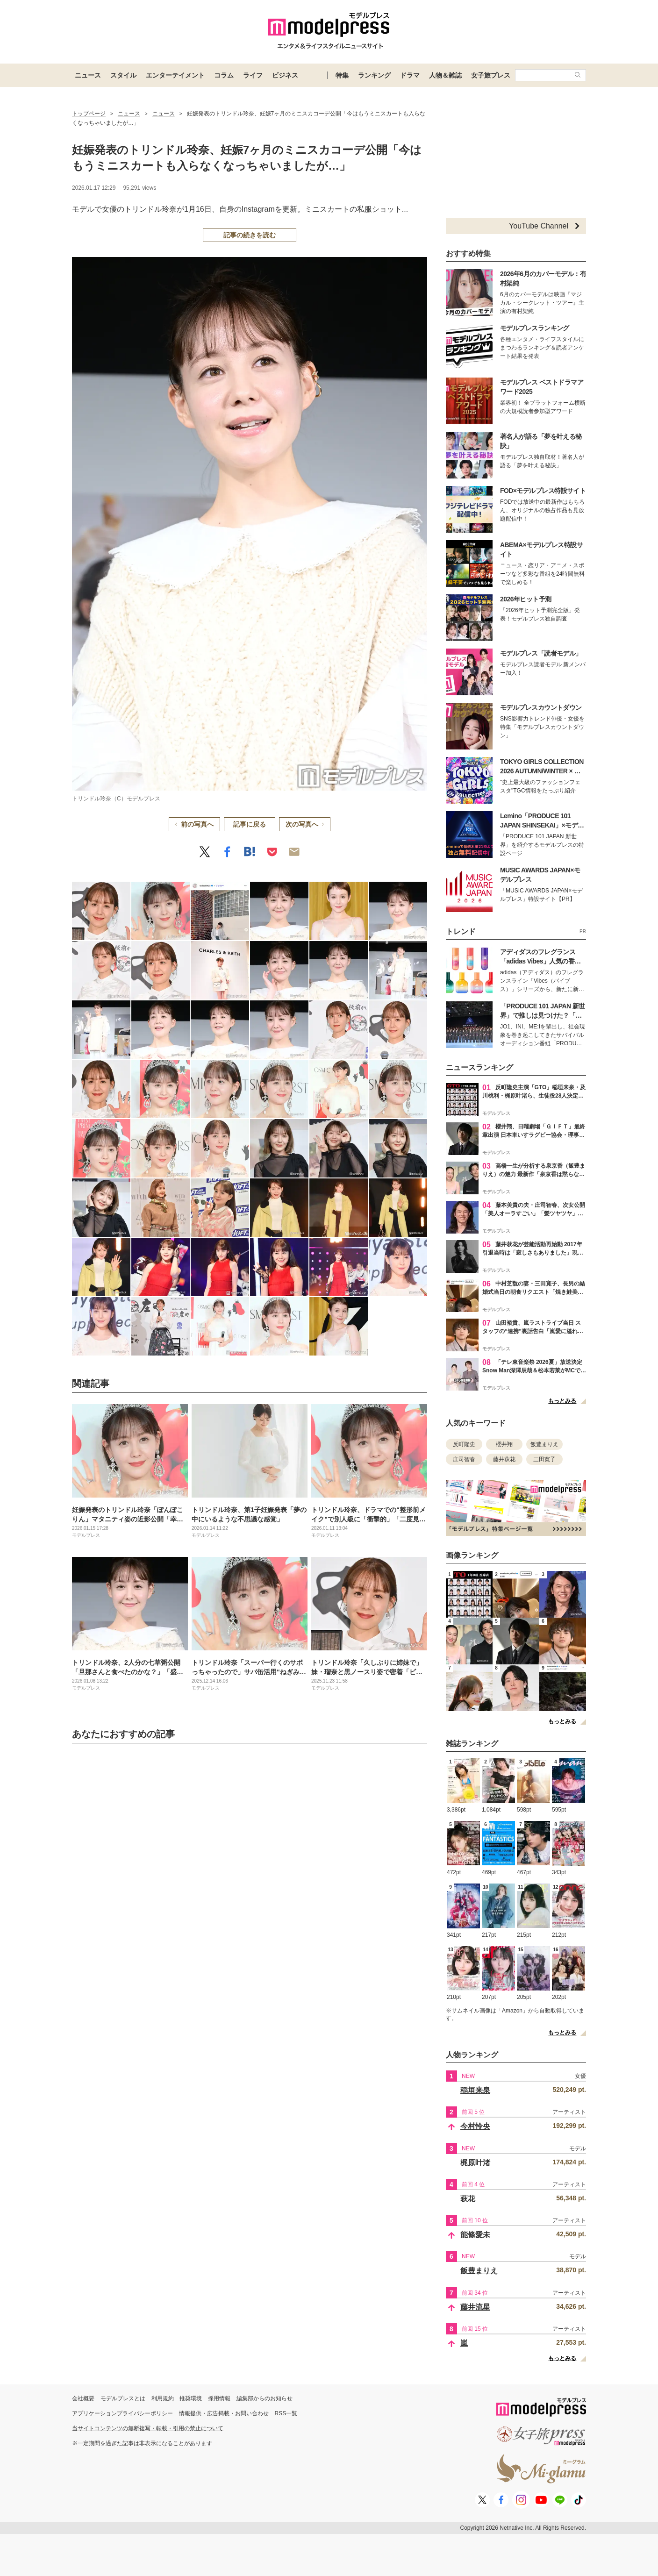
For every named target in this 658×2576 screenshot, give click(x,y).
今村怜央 (475, 2126)
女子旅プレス (490, 75)
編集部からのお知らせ (264, 2398)
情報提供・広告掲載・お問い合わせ (224, 2413)
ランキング (374, 75)
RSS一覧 (286, 2413)
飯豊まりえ (544, 1444)
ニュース (88, 75)
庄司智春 (464, 1459)
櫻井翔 (504, 1444)
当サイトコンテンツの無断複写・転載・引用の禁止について (147, 2428)
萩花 (467, 2199)
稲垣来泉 (475, 2090)
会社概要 (83, 2398)
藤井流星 (475, 2307)
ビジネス (285, 75)
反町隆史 (464, 1444)
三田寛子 (544, 1459)
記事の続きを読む (249, 235)
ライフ (253, 75)
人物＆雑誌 (445, 75)
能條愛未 (475, 2235)
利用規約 (162, 2398)
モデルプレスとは (122, 2398)
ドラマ (410, 75)
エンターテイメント (175, 75)
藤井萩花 (504, 1459)
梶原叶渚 (475, 2163)
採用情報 (219, 2398)
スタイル (123, 75)
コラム (224, 75)
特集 (342, 75)
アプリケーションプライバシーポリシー (122, 2413)
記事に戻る (249, 824)
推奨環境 (190, 2398)
